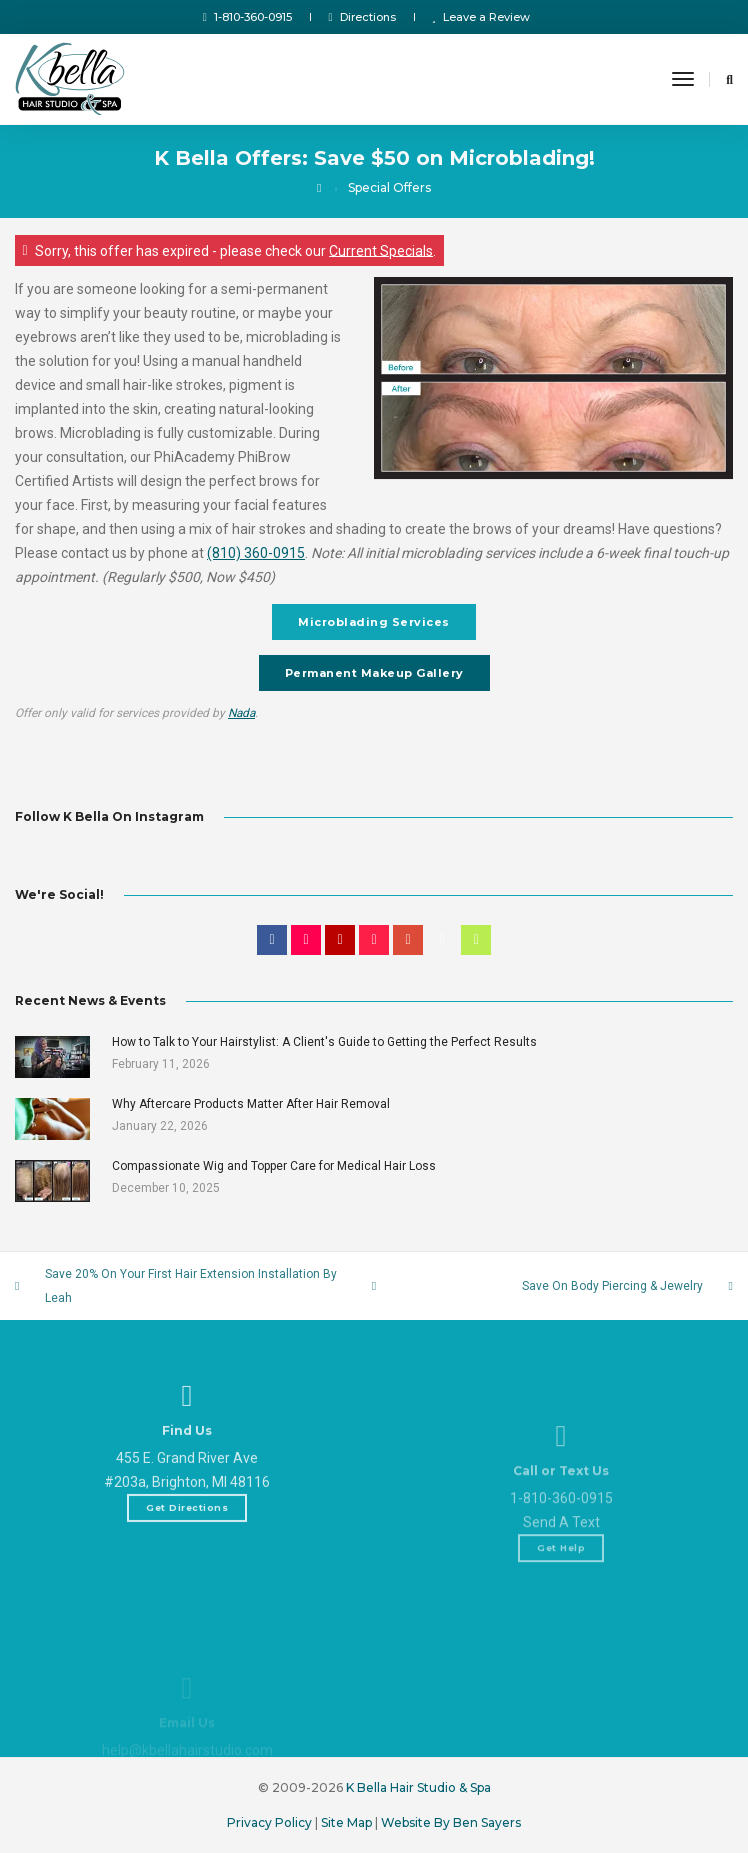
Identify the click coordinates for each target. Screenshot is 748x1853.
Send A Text (561, 1583)
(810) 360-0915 (256, 553)
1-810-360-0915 (248, 17)
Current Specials (381, 250)
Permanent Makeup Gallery (374, 673)
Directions (362, 17)
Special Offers (389, 187)
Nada (241, 713)
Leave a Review (481, 17)
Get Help (561, 1608)
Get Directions (187, 1542)
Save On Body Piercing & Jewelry (612, 1286)
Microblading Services (374, 622)
